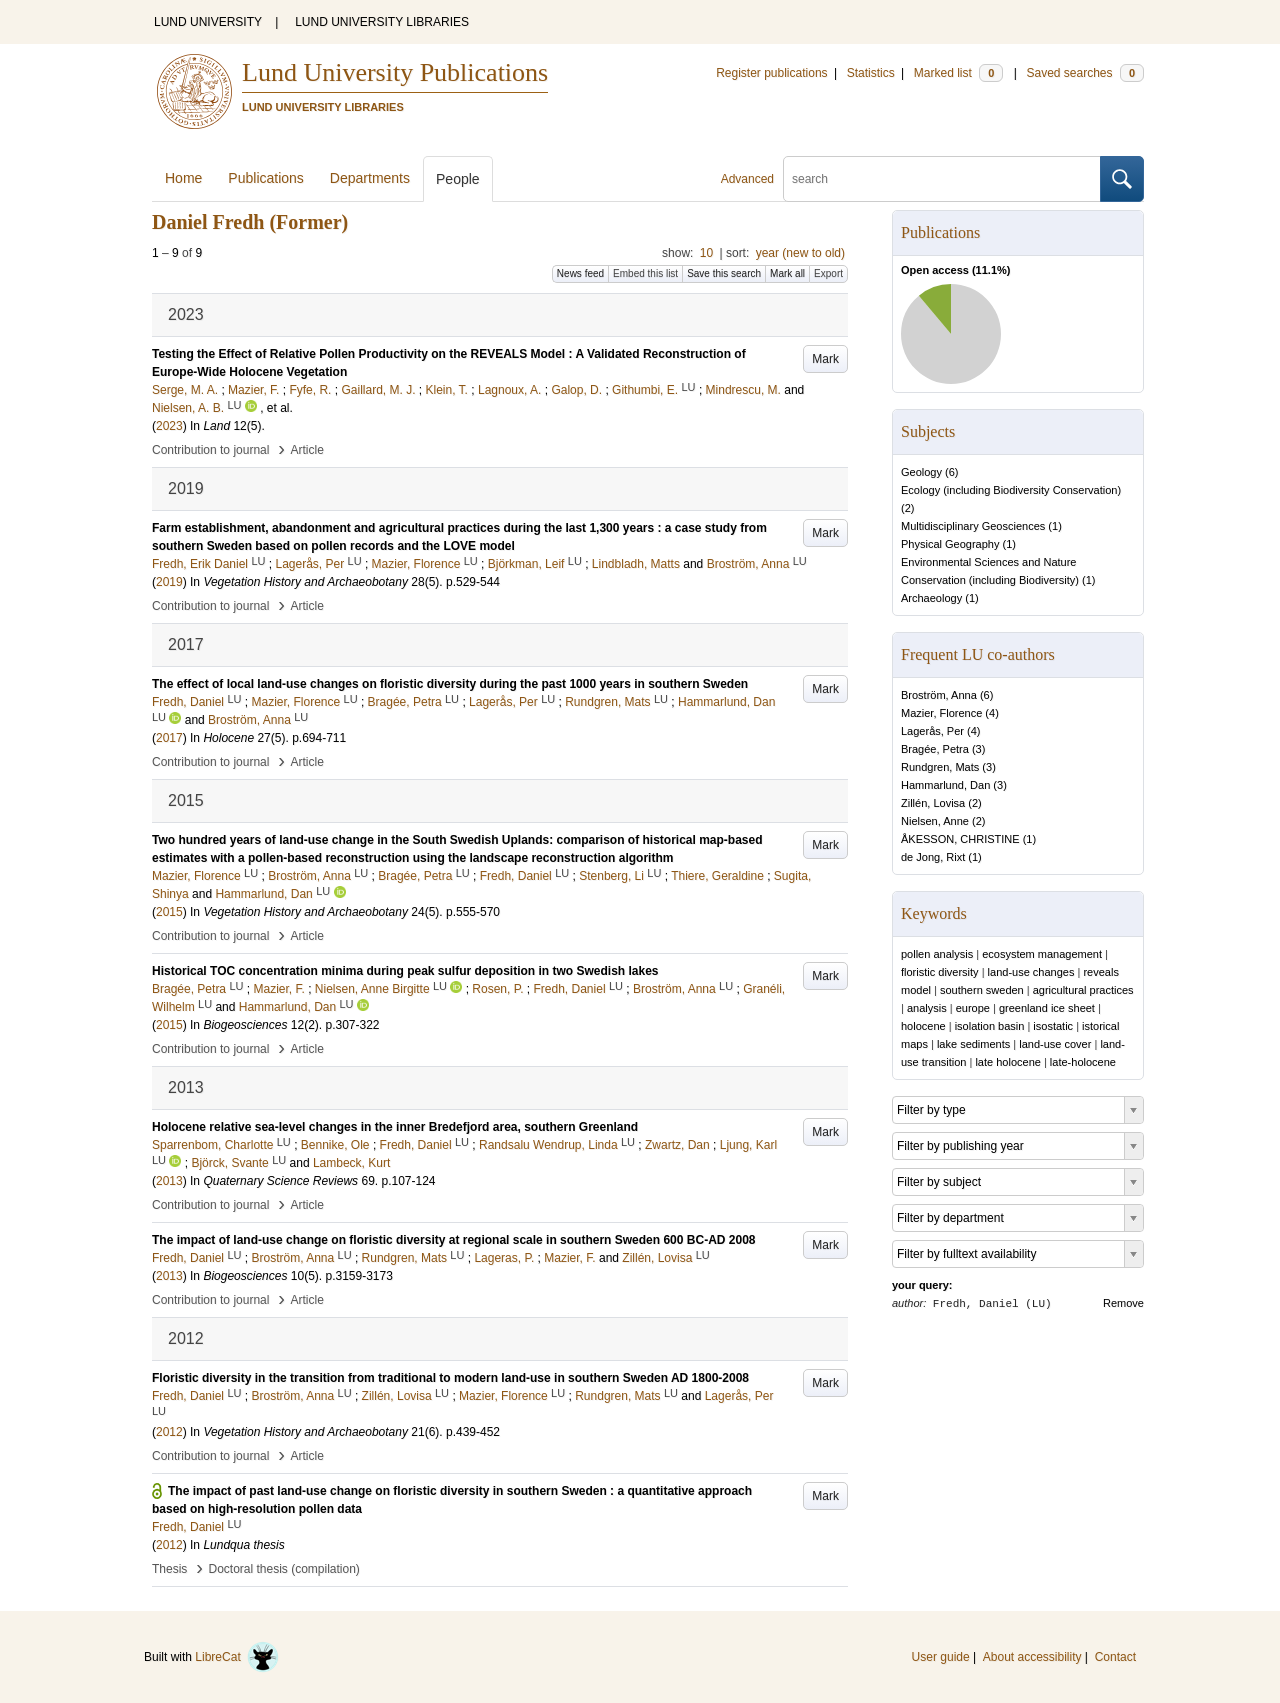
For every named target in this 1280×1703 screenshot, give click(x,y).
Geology (921, 472)
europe (973, 1008)
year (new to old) (800, 253)
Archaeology (931, 598)
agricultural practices (1083, 990)
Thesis (169, 1569)
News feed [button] (580, 273)
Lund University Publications (395, 72)
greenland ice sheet (1047, 1008)
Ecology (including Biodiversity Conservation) (1011, 490)
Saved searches (1085, 73)
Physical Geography (950, 544)
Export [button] (828, 273)
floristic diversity (940, 972)
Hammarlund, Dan (945, 785)
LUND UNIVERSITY (208, 22)
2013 (169, 1181)
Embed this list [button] (645, 273)
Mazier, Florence (941, 713)
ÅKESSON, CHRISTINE (960, 839)
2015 (169, 912)
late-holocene (1083, 1062)
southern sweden (982, 990)
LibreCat (237, 1657)
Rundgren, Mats (940, 767)
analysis (927, 1008)
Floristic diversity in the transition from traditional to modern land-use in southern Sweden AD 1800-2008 (450, 1378)
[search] (942, 179)
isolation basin (990, 1026)
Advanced (747, 179)
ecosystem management (1042, 954)
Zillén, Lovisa (933, 803)
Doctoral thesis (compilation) (283, 1569)
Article (307, 450)
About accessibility (1032, 1657)
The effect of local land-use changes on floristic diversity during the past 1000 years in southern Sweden (450, 684)
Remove (1123, 1303)
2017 (169, 738)
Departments (370, 178)
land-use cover (1055, 1044)
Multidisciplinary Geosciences (973, 526)
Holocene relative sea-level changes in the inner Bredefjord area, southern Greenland (395, 1127)
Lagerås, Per (932, 731)
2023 (169, 426)
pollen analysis (937, 954)
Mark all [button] (787, 273)
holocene (923, 1026)
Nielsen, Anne (935, 821)
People (458, 179)
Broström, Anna (939, 695)
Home (183, 178)
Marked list (958, 73)
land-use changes (1031, 972)
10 (706, 253)
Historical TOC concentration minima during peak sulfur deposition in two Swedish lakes (405, 971)
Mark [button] (825, 359)
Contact (1115, 1657)
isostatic (1053, 1026)
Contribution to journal (210, 450)
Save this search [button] (724, 273)
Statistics (871, 73)
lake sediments (973, 1044)
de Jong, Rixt (933, 857)
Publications (266, 178)
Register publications (771, 73)
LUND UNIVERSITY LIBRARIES (382, 22)
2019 (169, 582)
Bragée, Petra (935, 749)
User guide (941, 1657)
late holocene (1007, 1062)
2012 (169, 1432)
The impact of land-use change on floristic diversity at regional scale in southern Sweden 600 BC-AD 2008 (454, 1240)
